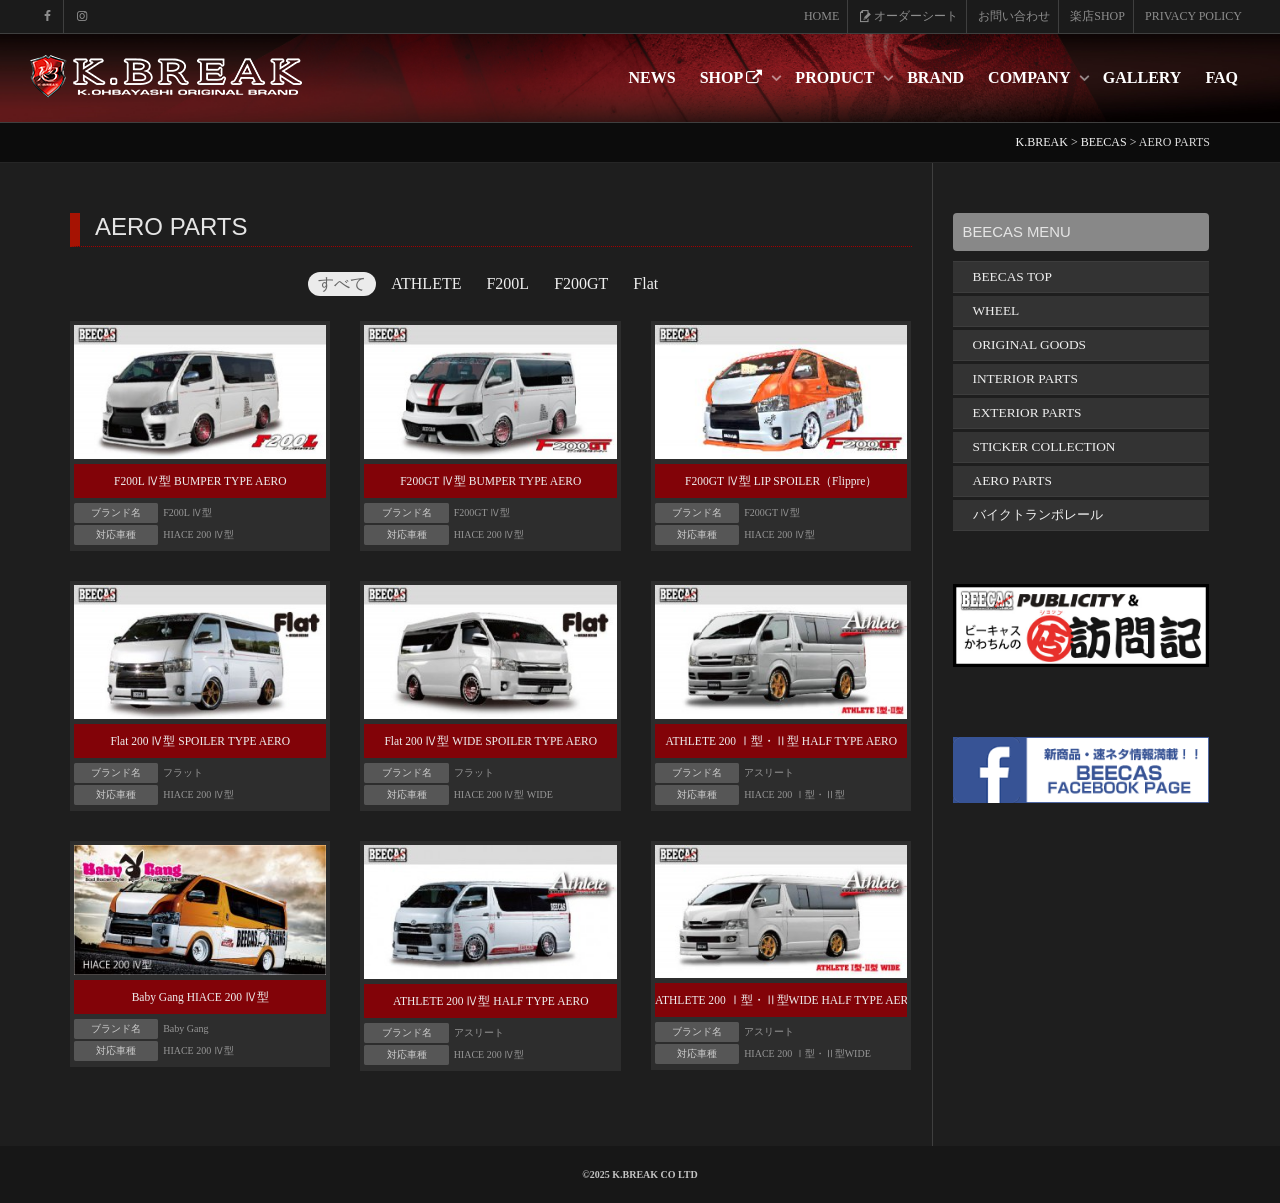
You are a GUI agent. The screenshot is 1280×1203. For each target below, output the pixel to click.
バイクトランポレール (1038, 514)
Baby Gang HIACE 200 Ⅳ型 (200, 997)
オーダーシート (908, 16)
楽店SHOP (1097, 16)
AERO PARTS (1012, 480)
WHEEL (996, 310)
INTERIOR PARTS (1025, 378)
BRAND (935, 77)
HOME (821, 16)
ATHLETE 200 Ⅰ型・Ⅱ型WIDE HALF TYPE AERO (786, 1000)
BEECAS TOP (1012, 276)
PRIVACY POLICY (1193, 16)
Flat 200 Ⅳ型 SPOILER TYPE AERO (200, 741)
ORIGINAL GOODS (1030, 344)
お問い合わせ (1014, 16)
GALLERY (1142, 77)
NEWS (652, 77)
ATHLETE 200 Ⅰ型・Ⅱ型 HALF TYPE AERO (781, 741)
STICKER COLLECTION (1044, 446)
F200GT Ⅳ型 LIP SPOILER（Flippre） (781, 481)
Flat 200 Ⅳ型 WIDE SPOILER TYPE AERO (490, 741)
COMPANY (1031, 77)
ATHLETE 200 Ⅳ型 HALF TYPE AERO (491, 1001)
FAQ (1221, 77)
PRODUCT (836, 77)
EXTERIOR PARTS (1027, 412)
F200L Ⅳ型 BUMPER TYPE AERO (200, 481)
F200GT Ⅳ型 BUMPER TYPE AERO (490, 481)
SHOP (733, 77)
